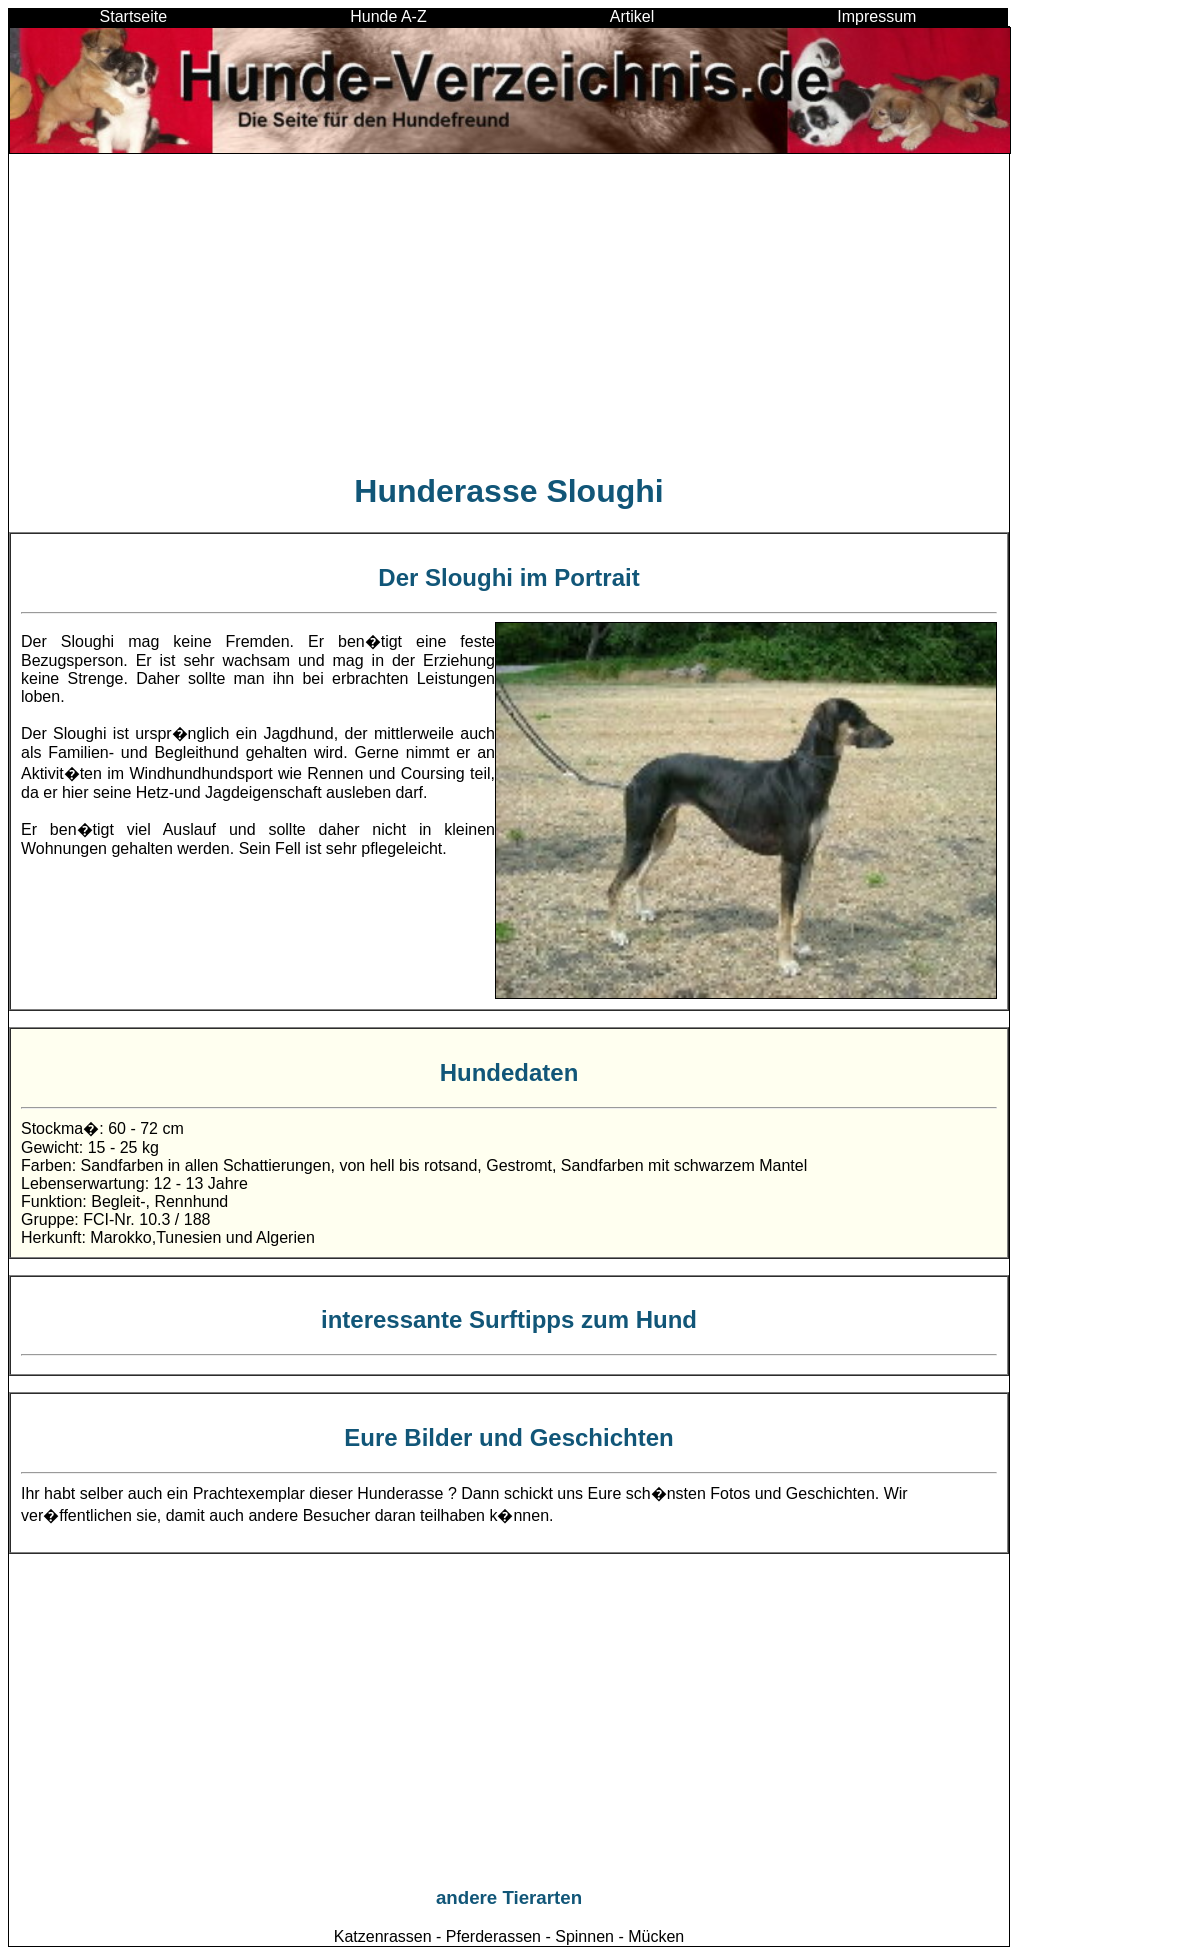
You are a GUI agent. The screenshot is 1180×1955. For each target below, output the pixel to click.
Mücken (656, 1936)
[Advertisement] (509, 312)
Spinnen (584, 1936)
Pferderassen (493, 1936)
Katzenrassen (383, 1936)
